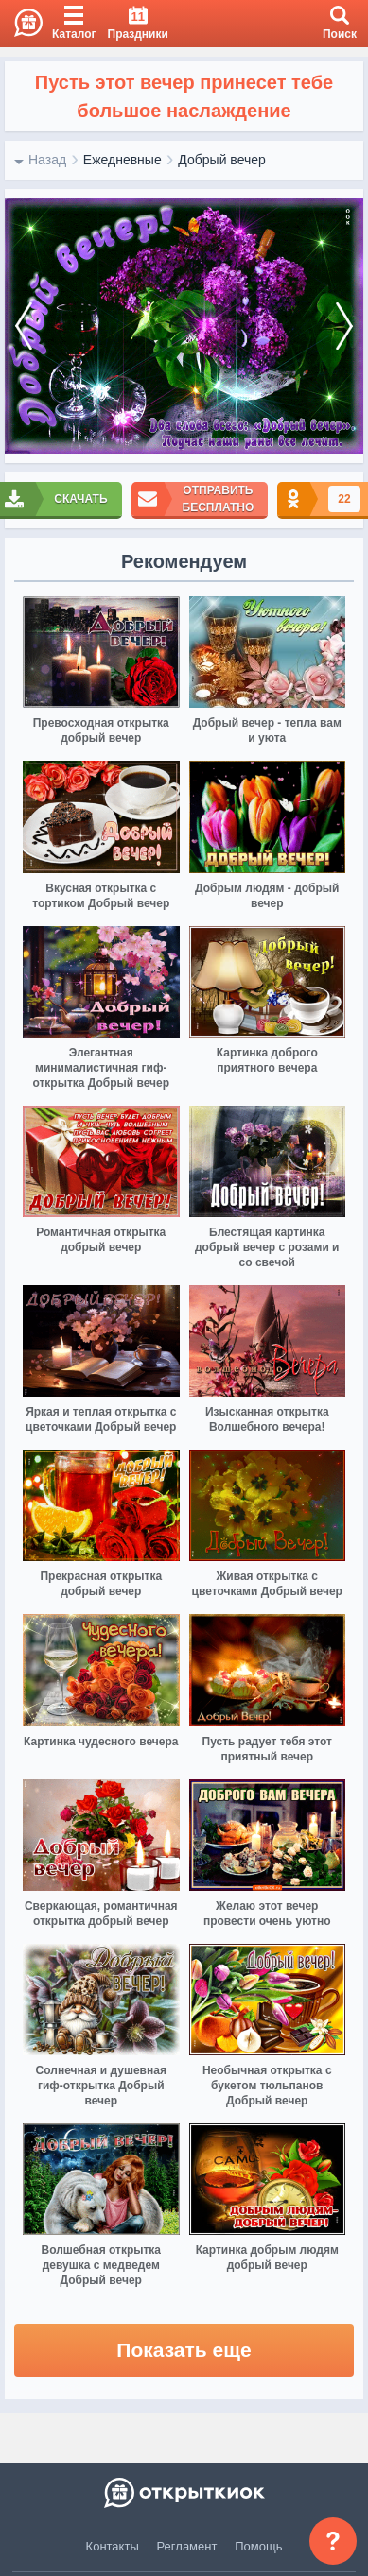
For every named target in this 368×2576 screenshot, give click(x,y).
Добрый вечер (221, 159)
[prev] (23, 326)
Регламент (187, 2546)
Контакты (112, 2546)
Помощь (258, 2546)
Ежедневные (122, 159)
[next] (344, 326)
